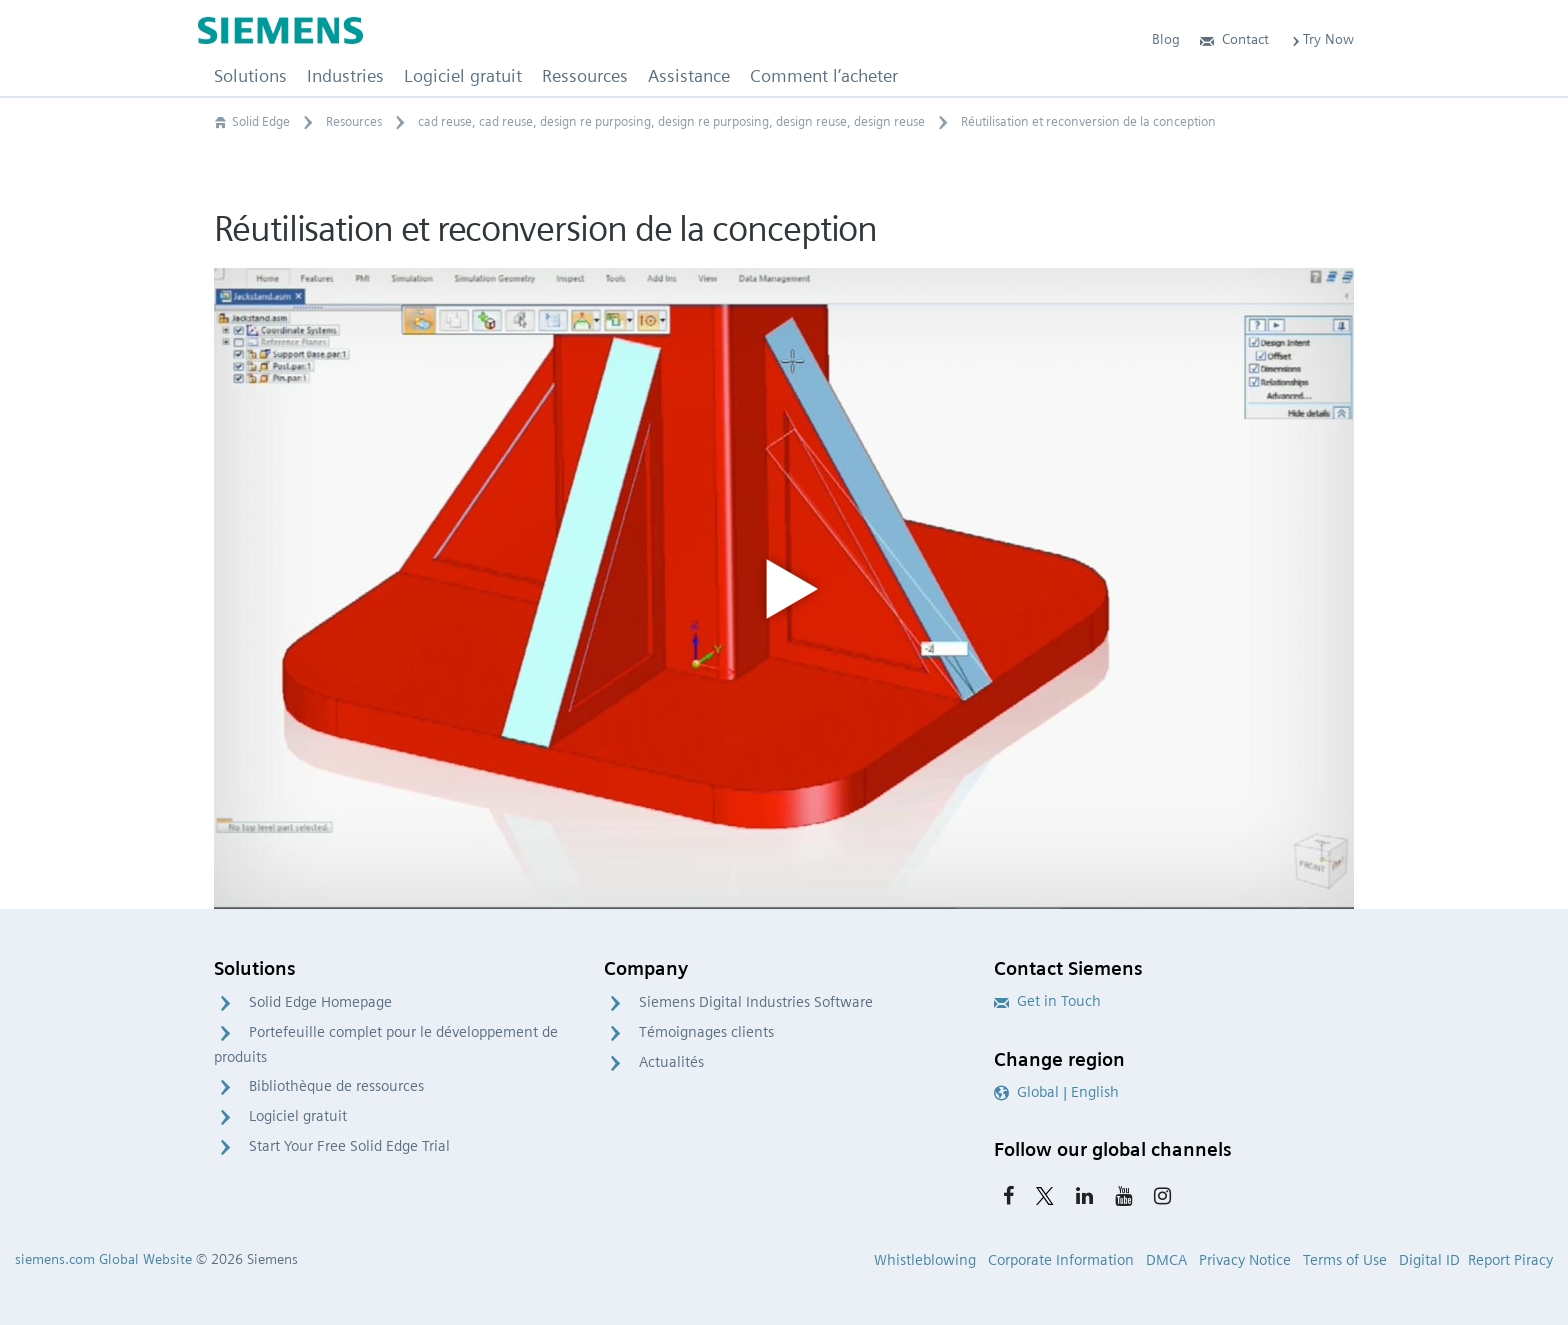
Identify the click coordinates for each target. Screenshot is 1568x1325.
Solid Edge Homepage (320, 1002)
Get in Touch (1047, 1001)
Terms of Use (1345, 1260)
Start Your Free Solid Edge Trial (349, 1146)
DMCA (1166, 1260)
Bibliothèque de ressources (336, 1086)
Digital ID (1429, 1260)
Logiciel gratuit (298, 1116)
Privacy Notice (1245, 1260)
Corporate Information (1061, 1260)
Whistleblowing (925, 1260)
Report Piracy (1510, 1260)
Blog (1166, 39)
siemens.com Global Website (103, 1259)
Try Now (1321, 39)
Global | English (1056, 1092)
